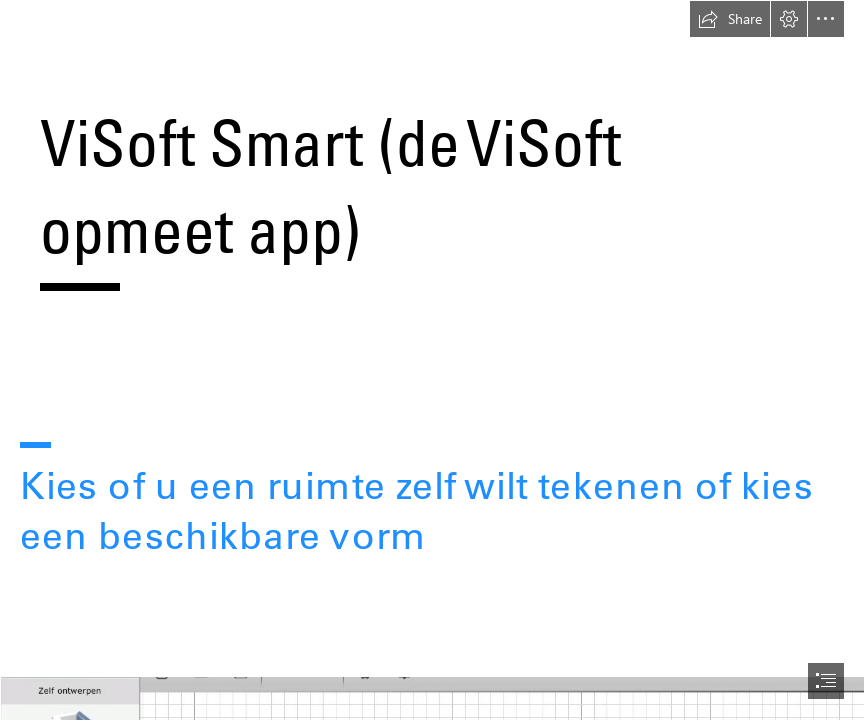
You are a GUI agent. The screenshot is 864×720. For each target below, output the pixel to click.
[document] (432, 360)
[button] (730, 19)
